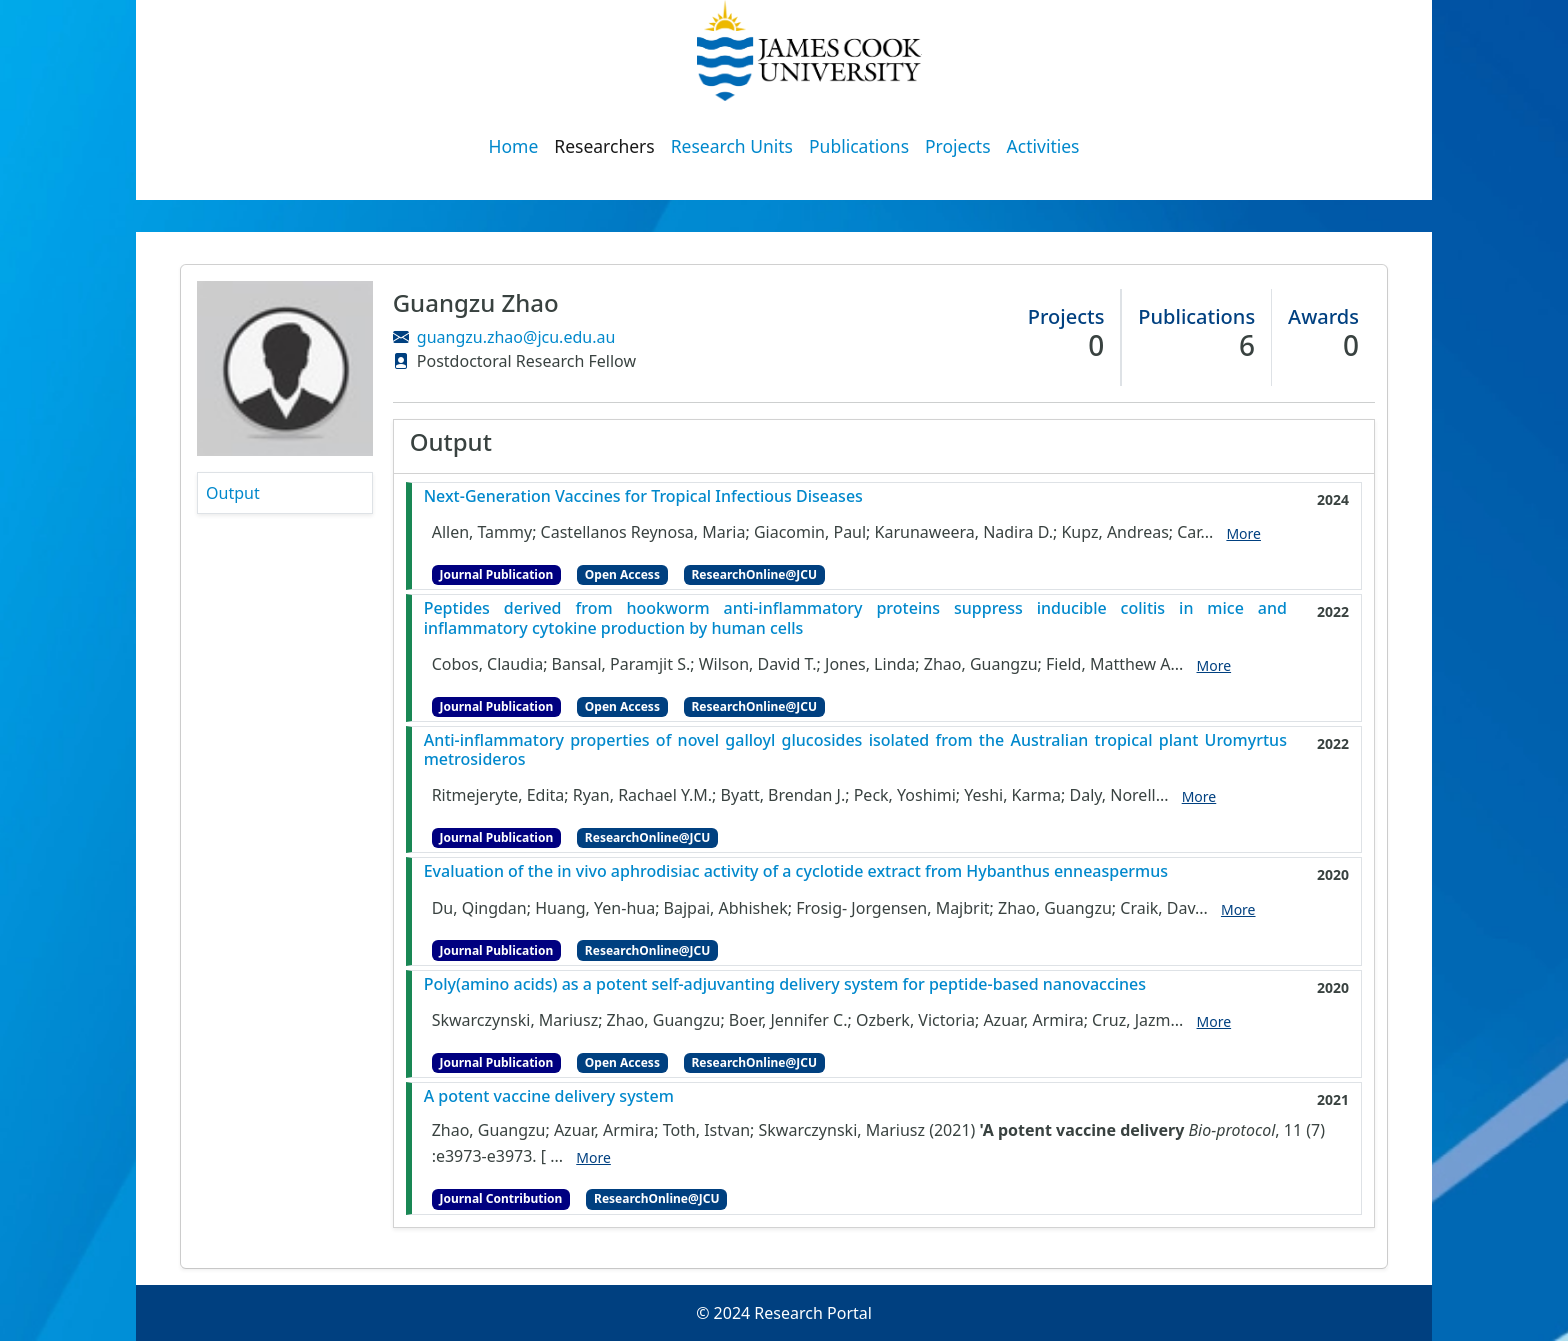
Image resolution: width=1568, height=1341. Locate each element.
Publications (859, 146)
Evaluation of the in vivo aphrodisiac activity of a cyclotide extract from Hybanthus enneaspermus (796, 871)
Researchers (604, 146)
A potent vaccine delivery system (549, 1096)
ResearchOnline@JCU (754, 574)
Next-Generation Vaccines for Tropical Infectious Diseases (643, 496)
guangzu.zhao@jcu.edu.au (516, 337)
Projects (958, 146)
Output (233, 493)
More (1243, 533)
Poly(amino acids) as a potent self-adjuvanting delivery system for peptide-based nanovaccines (785, 984)
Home (514, 146)
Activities (1043, 146)
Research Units (732, 146)
